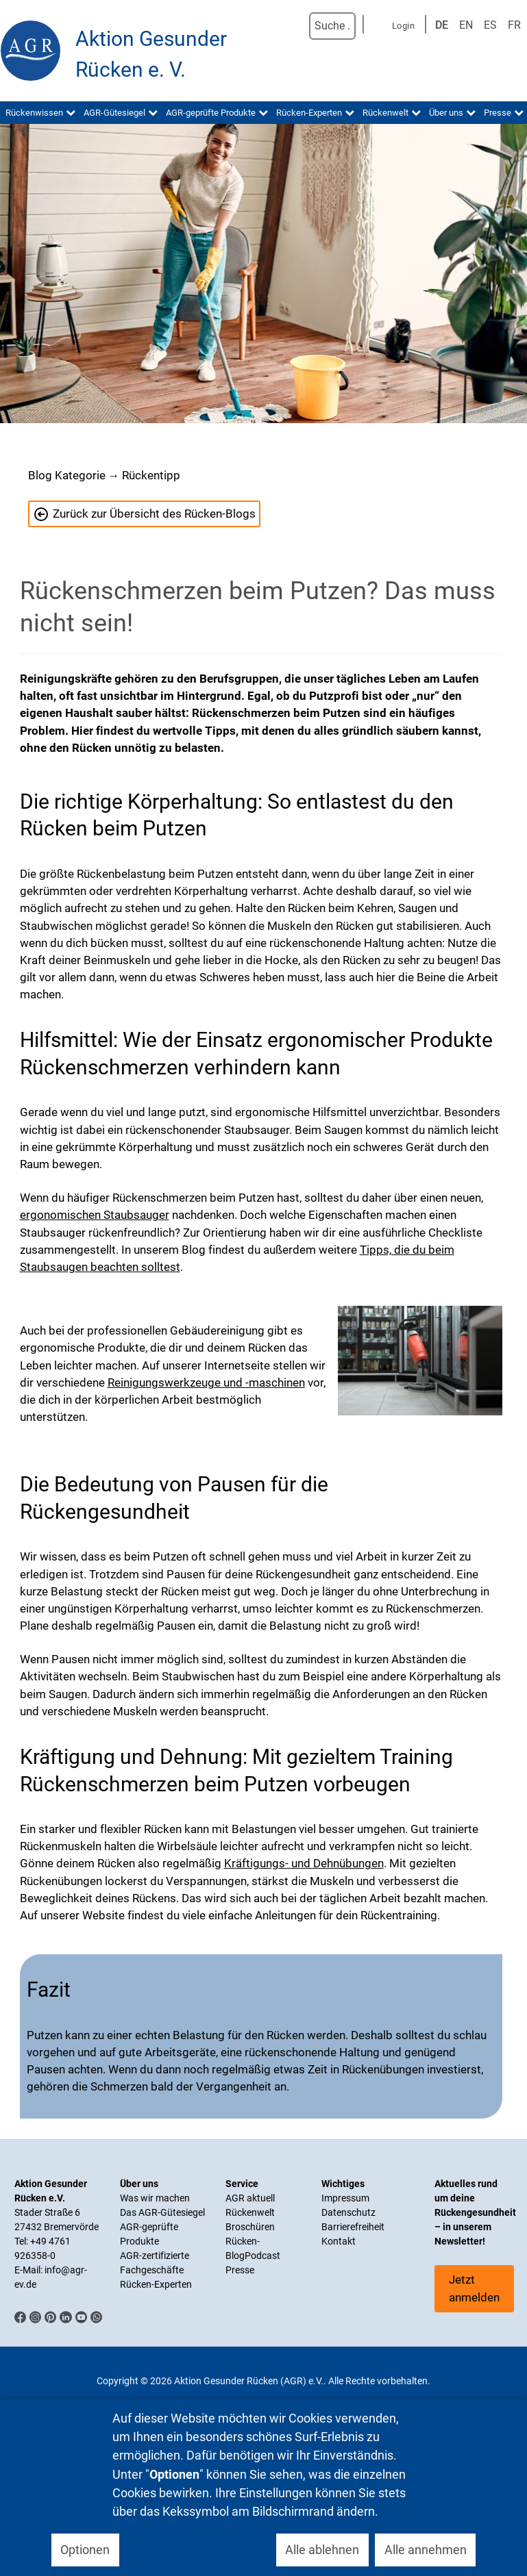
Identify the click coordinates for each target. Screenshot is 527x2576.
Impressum (345, 2198)
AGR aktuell (250, 2198)
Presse (239, 2269)
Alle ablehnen (322, 2549)
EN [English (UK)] (466, 24)
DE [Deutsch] (441, 24)
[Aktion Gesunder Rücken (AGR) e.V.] (31, 51)
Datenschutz (348, 2212)
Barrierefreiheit (352, 2226)
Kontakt (338, 2241)
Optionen (85, 2549)
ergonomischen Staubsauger (94, 1215)
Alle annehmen (425, 2549)
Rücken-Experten (156, 2284)
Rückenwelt (250, 2212)
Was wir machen (155, 2198)
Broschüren (250, 2226)
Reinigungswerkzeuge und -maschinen (206, 1382)
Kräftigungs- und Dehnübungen (304, 1863)
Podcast (262, 2255)
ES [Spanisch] (490, 24)
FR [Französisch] (514, 24)
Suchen (295, 26)
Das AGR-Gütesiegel (162, 2212)
